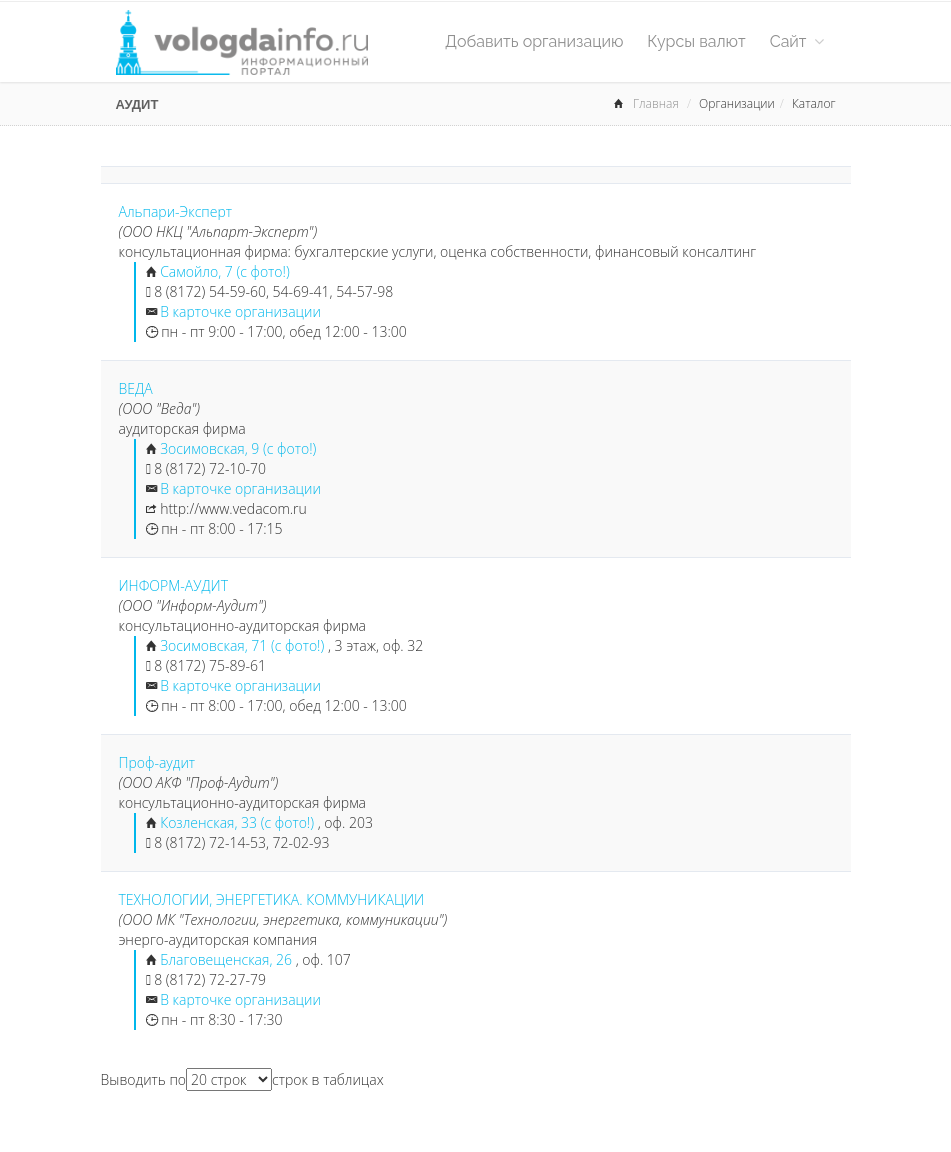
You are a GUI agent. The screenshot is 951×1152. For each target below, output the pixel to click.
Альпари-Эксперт (176, 211)
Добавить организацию (534, 41)
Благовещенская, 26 (226, 959)
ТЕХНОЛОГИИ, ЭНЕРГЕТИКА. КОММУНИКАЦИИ (272, 899)
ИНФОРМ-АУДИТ (174, 585)
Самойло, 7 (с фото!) (225, 271)
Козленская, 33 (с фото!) (239, 822)
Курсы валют (696, 41)
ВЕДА (136, 388)
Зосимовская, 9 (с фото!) (238, 448)
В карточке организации (240, 311)
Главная (656, 103)
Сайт (797, 41)
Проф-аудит (157, 762)
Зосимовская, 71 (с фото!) (244, 645)
